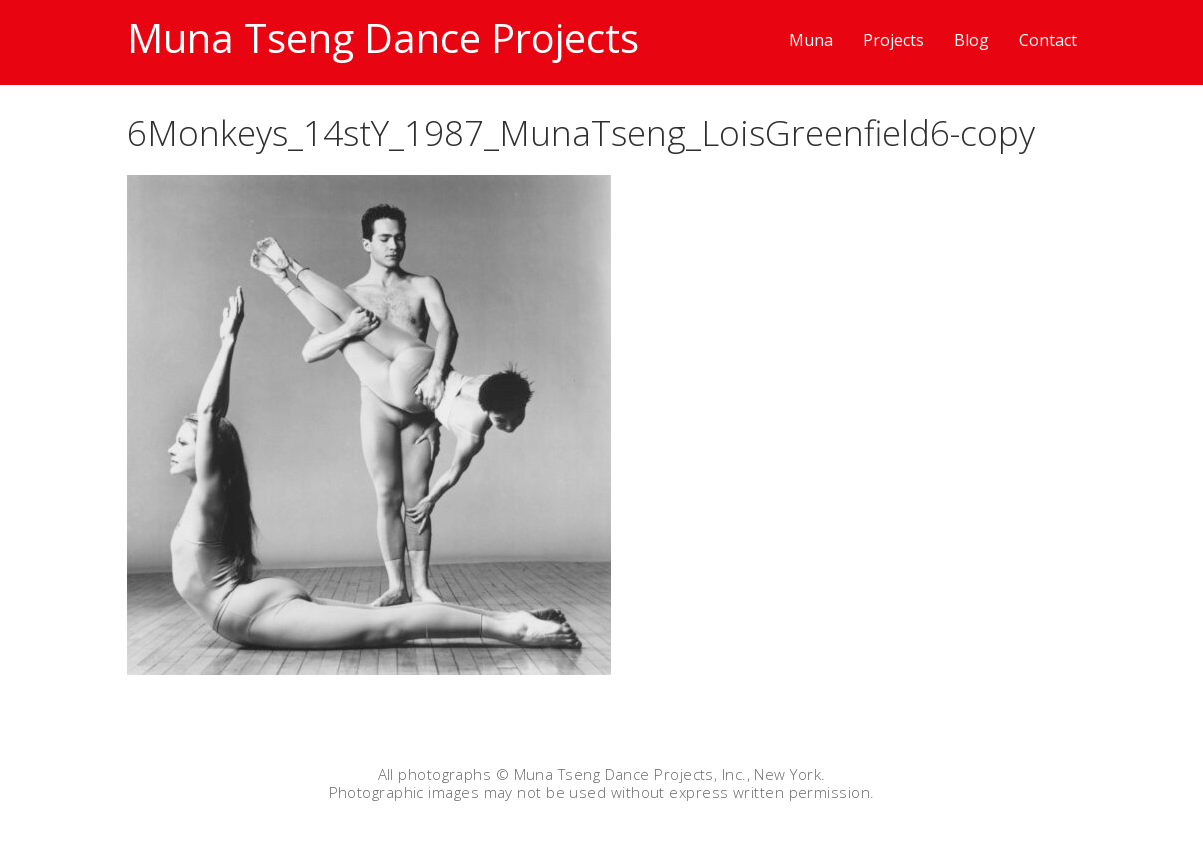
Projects (893, 40)
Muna (811, 40)
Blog (971, 40)
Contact (1048, 40)
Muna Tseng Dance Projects (383, 37)
